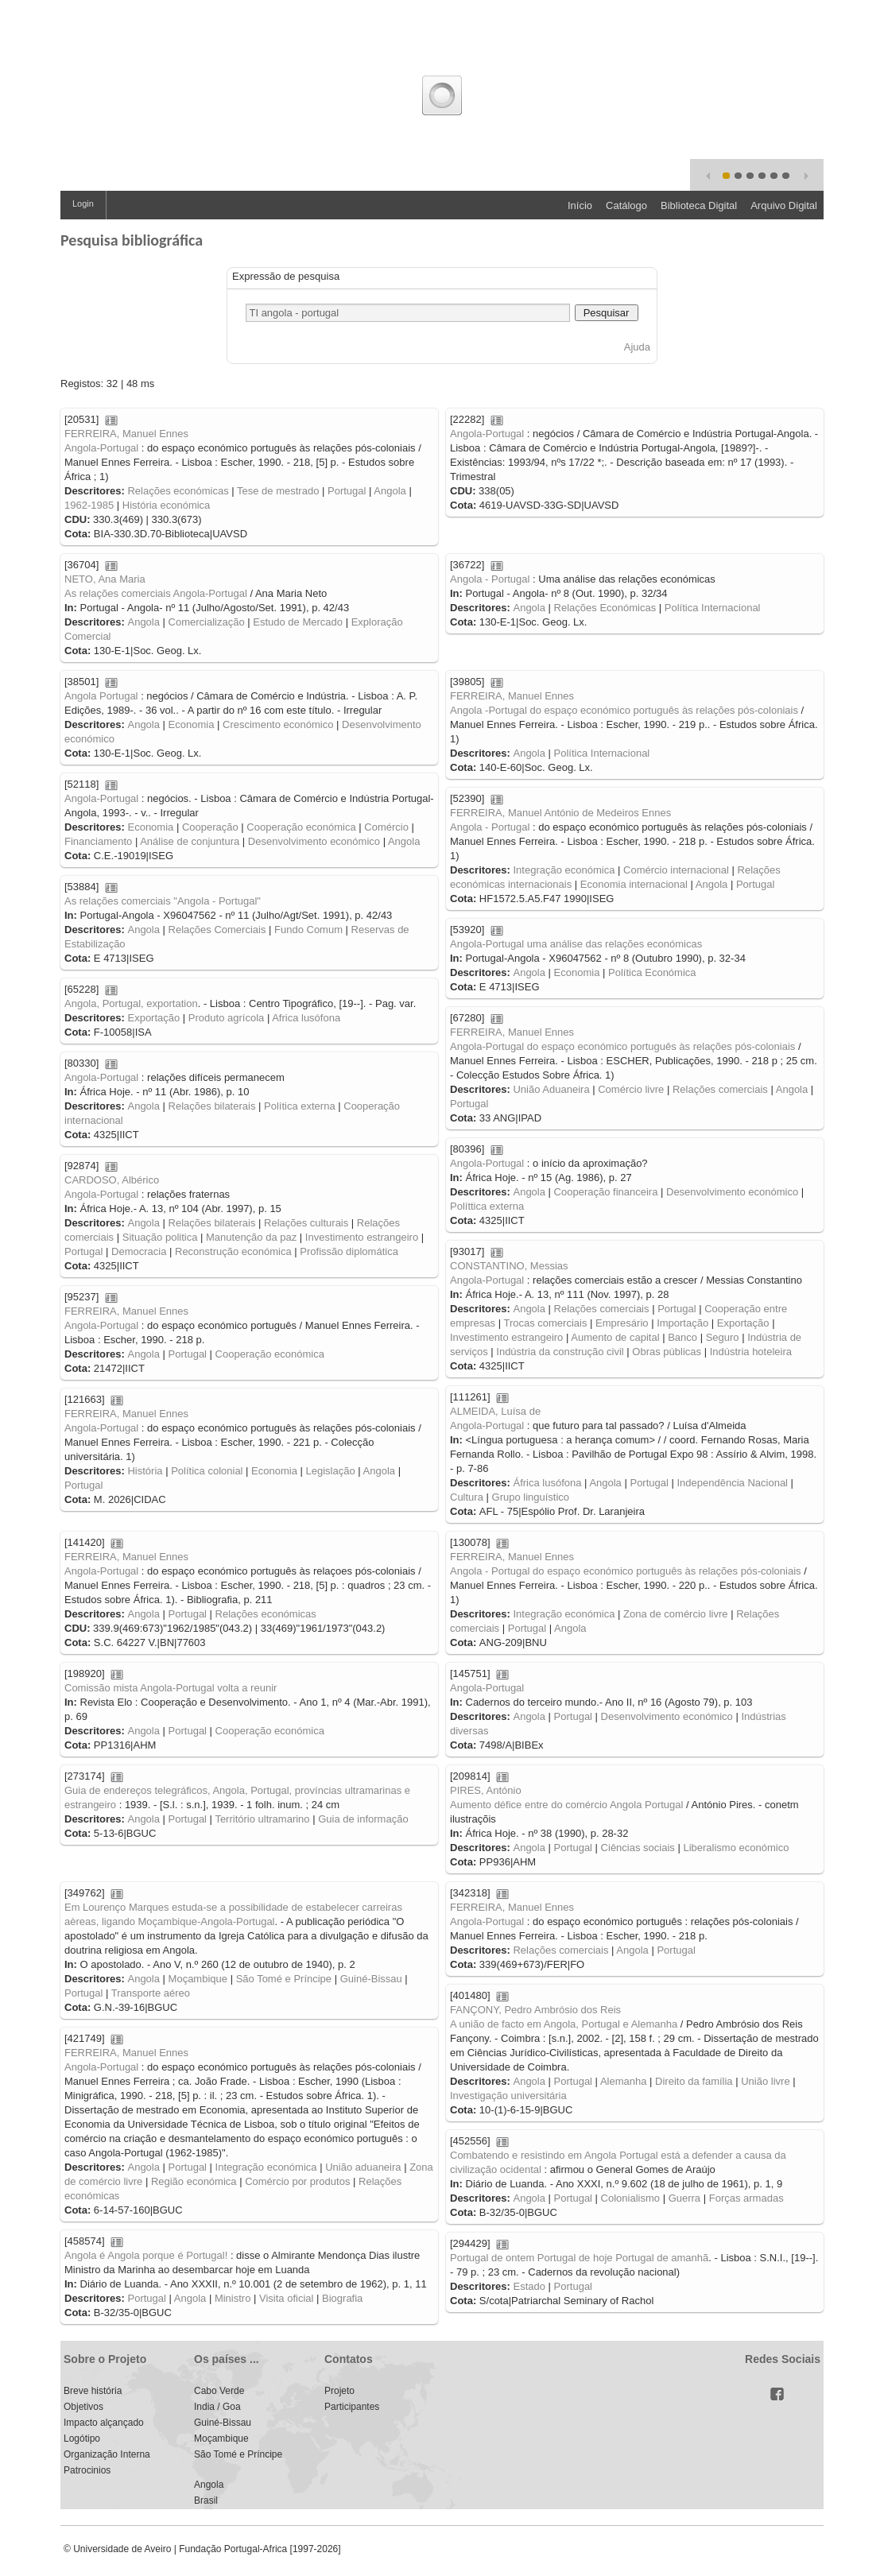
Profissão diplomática (349, 1251)
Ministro (233, 2298)
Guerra (684, 2198)
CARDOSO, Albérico (111, 1180)
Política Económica (652, 972)
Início (580, 205)
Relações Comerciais (217, 929)
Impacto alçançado (104, 2422)
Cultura (466, 1497)
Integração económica (564, 870)
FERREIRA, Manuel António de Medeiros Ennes (560, 813)
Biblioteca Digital (699, 205)
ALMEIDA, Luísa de (495, 1411)
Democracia (138, 1251)
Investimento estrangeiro (361, 1237)
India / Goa (217, 2406)
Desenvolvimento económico (314, 841)
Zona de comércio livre (675, 1614)
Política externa (299, 1106)
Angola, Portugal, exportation (131, 1003)
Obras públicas (666, 1352)
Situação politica (160, 1237)
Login (83, 203)
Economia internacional (634, 884)
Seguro (722, 1337)
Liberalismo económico (736, 1848)
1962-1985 (89, 505)
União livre (765, 2081)
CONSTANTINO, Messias (509, 1266)
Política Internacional (713, 608)
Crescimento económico (278, 724)
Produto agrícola (226, 1018)
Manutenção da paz (251, 1237)
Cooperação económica (300, 827)
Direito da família (694, 2081)
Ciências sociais (638, 1848)
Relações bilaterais (212, 1106)
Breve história (93, 2390)
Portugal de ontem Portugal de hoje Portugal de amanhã (579, 2258)
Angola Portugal (101, 696)
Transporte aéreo (150, 1993)
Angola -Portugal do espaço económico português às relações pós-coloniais (624, 710)
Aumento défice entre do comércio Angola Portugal (566, 1805)
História (144, 1471)
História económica (166, 505)
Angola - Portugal (489, 579)
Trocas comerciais (545, 1323)
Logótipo (82, 2438)
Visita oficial (286, 2298)
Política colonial (206, 1471)
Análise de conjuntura (189, 841)
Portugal (347, 491)
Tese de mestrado (278, 491)
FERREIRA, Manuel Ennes (126, 434)
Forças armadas (746, 2198)
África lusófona (547, 1483)
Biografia (342, 2298)
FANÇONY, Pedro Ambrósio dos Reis (535, 2010)
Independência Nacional (733, 1483)
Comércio (386, 827)
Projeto (339, 2390)
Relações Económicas (605, 608)
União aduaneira (363, 2167)
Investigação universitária (508, 2095)
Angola (389, 491)
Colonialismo (630, 2198)
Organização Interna (107, 2454)
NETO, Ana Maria (104, 579)
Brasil (206, 2500)
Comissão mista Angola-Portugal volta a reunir (170, 1688)
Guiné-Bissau (371, 1979)
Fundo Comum (308, 929)
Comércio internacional (676, 870)
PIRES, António (485, 1790)
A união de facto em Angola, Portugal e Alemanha (563, 2024)
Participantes (351, 2406)
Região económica (194, 2181)
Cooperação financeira (606, 1192)
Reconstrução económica (233, 1251)
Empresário (621, 1323)
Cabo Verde (219, 2390)
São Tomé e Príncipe (284, 1979)
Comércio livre (631, 1089)
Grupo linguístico (531, 1497)
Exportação (153, 1018)
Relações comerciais (720, 1089)
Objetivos (83, 2406)
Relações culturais (306, 1223)
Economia (192, 724)
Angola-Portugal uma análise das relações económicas (576, 944)
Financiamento (98, 841)
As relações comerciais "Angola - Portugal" (162, 901)
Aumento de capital (615, 1337)
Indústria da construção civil (559, 1352)
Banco (682, 1337)
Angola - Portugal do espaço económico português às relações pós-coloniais (625, 1571)
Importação (682, 1323)
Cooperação (210, 827)
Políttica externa (487, 1206)
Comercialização (207, 622)
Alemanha (623, 2081)
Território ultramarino (262, 1819)
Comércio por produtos (297, 2181)
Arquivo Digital (783, 205)
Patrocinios (87, 2470)
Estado (529, 2286)
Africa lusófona (306, 1018)
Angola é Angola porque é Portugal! (145, 2255)
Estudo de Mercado (298, 622)
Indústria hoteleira (751, 1352)
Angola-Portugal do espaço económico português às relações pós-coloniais (622, 1046)
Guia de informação (363, 1819)
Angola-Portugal (101, 448)
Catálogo (626, 205)
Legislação (330, 1471)
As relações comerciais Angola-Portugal (155, 593)
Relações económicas (177, 491)
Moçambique (198, 1979)
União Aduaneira (551, 1089)
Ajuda (637, 347)
